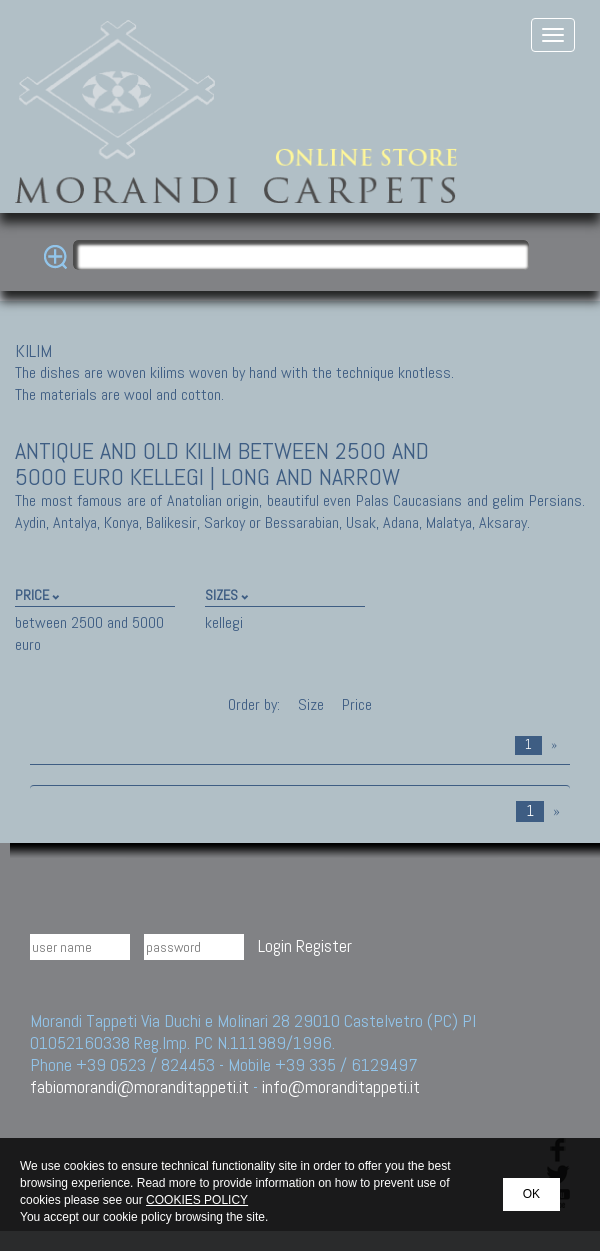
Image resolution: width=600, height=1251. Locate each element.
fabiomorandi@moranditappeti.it (139, 1086)
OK (531, 1194)
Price (355, 704)
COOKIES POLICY (197, 1200)
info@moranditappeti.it (341, 1086)
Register (324, 945)
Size (311, 704)
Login (275, 945)
